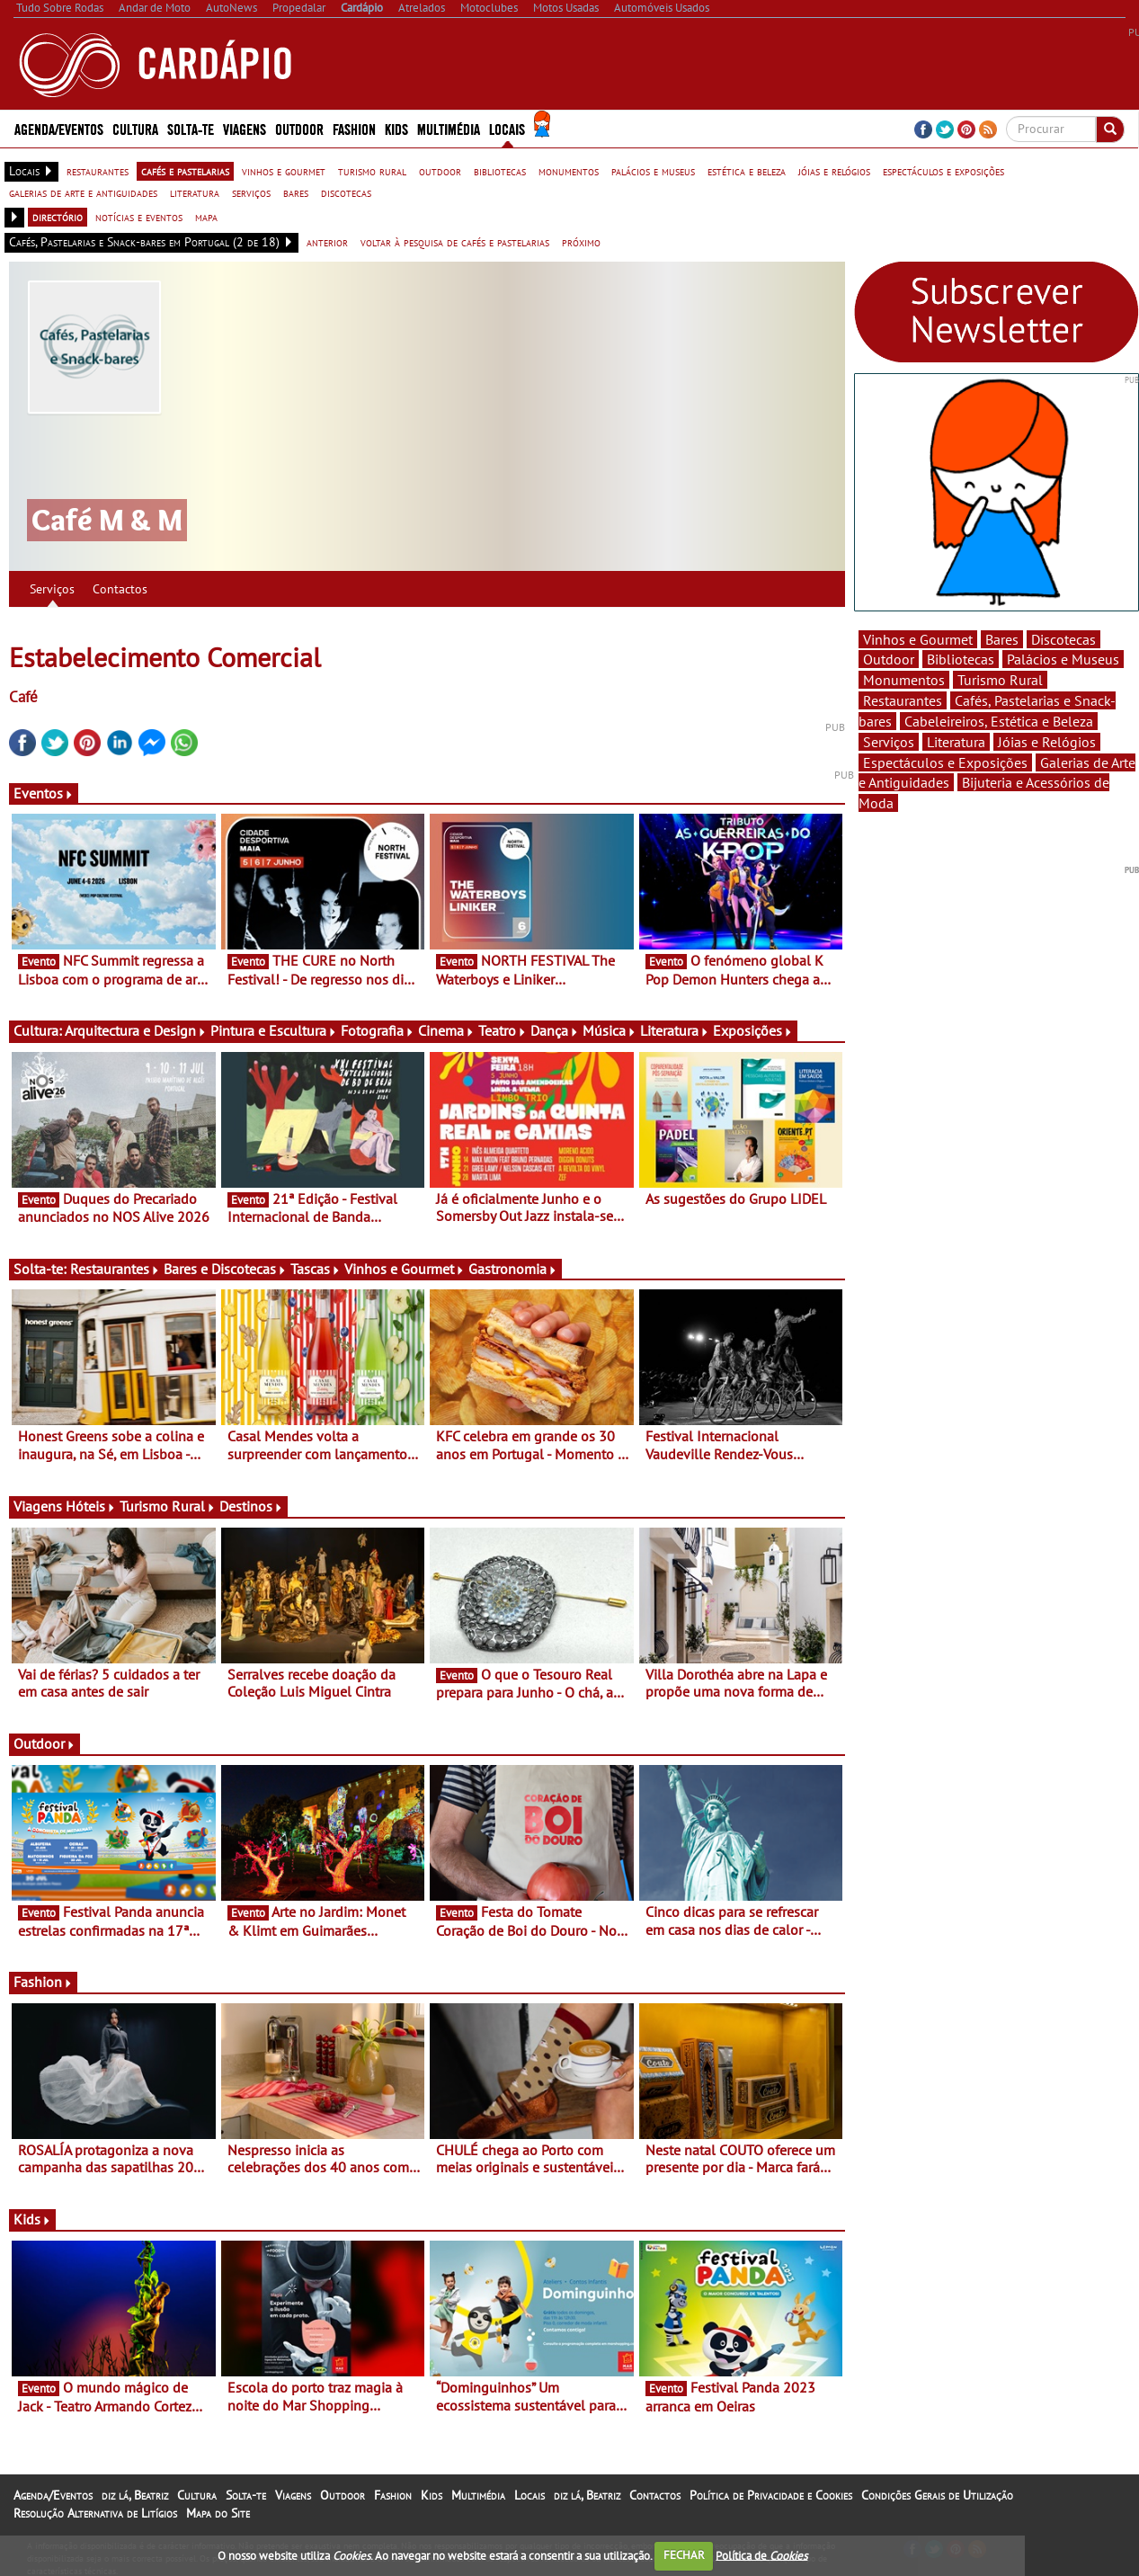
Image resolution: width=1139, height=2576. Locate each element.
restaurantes (98, 171)
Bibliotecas (960, 659)
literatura (194, 192)
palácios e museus (653, 171)
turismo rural (372, 171)
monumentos (568, 171)
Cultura (135, 128)
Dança (554, 1030)
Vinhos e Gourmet (404, 1269)
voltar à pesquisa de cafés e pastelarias (454, 242)
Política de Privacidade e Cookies (771, 2495)
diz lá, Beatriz (135, 2495)
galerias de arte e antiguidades (83, 192)
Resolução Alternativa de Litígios (95, 2513)
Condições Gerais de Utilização (937, 2495)
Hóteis (91, 1506)
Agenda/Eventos (58, 128)
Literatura (674, 1030)
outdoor (440, 171)
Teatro (502, 1030)
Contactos (120, 589)
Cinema (446, 1030)
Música (609, 1030)
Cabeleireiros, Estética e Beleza (998, 721)
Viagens (244, 128)
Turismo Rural (168, 1506)
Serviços (52, 589)
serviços (251, 192)
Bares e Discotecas (225, 1269)
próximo (581, 242)
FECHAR (684, 2555)
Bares (1002, 639)
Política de (761, 2555)
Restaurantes (115, 1269)
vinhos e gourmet (283, 171)
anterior (327, 242)
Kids (396, 128)
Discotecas (1063, 639)
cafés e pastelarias (185, 171)
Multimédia (448, 128)
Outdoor (299, 128)
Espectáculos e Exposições (945, 762)
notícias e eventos (138, 217)
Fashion (354, 128)
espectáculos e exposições (943, 171)
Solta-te (190, 128)
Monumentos (904, 680)
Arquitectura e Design (136, 1030)
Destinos (251, 1506)
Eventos (43, 793)
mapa (206, 217)
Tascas (315, 1269)
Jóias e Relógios (1047, 742)
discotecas (346, 192)
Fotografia (377, 1030)
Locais (507, 128)
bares (295, 192)
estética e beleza (746, 171)
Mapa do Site (218, 2513)
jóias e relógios (834, 171)
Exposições (753, 1030)
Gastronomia (512, 1269)
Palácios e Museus (1063, 659)
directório (57, 217)
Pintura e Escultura (273, 1030)
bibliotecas (500, 171)
